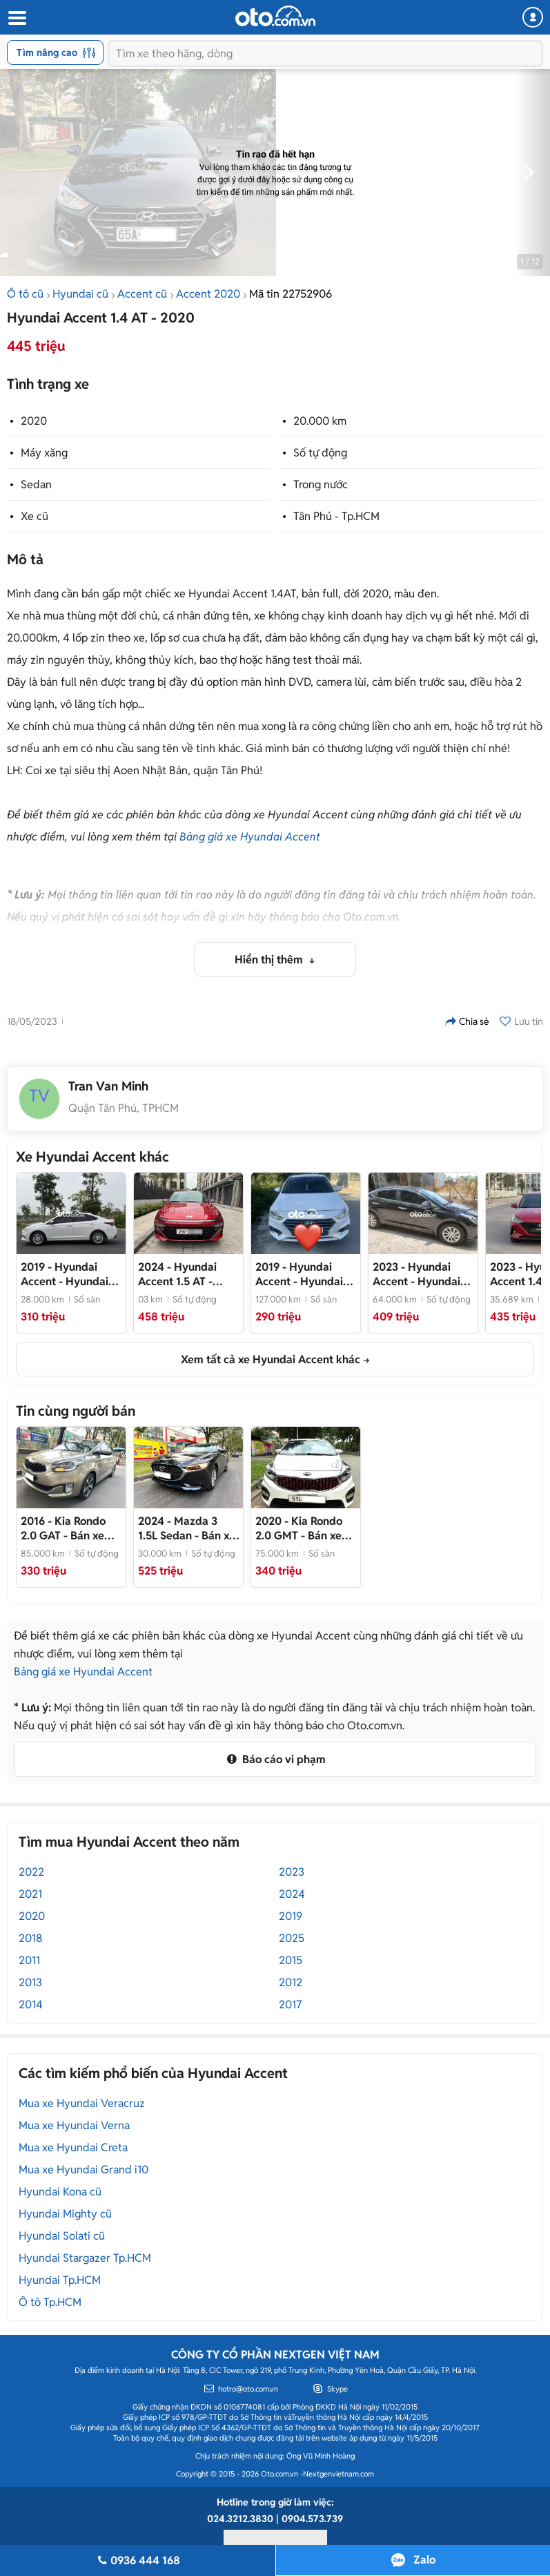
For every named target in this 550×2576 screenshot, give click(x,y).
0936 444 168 (137, 2560)
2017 (290, 2004)
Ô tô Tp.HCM (50, 2302)
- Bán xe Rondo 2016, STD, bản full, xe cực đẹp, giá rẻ (71, 1528)
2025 (291, 1938)
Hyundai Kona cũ (60, 2191)
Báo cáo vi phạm (275, 1759)
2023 (291, 1872)
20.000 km (319, 421)
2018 (31, 1938)
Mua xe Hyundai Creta (73, 2147)
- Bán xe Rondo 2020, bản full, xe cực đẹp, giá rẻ (304, 1528)
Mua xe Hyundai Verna (74, 2125)
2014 (31, 2004)
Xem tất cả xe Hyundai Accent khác (270, 1359)
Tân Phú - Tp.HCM (336, 516)
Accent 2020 (208, 294)
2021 (30, 1894)
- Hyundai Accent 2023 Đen (416, 1274)
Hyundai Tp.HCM (60, 2280)
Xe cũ (34, 516)
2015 (290, 1960)
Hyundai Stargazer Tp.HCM (85, 2258)
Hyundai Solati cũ (62, 2236)
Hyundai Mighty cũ (65, 2214)
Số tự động (320, 452)
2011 (29, 1960)
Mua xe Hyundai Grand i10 (83, 2169)
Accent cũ (142, 294)
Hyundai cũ (80, 294)
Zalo (424, 2560)
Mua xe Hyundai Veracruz (82, 2103)
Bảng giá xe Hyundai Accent (249, 836)
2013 (30, 1982)
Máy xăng (44, 452)
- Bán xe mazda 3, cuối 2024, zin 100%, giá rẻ (187, 1528)
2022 (31, 1872)
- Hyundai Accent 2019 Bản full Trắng (64, 1274)
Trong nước (320, 484)
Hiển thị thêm (270, 959)
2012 (290, 1982)
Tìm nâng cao (56, 52)
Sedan (36, 484)
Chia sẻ (467, 1021)
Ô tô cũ (25, 294)
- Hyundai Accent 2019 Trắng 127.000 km (301, 1274)
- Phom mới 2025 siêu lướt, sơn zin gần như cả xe (188, 1274)
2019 (290, 1916)
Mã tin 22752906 (290, 294)
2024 (292, 1894)
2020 (34, 421)
